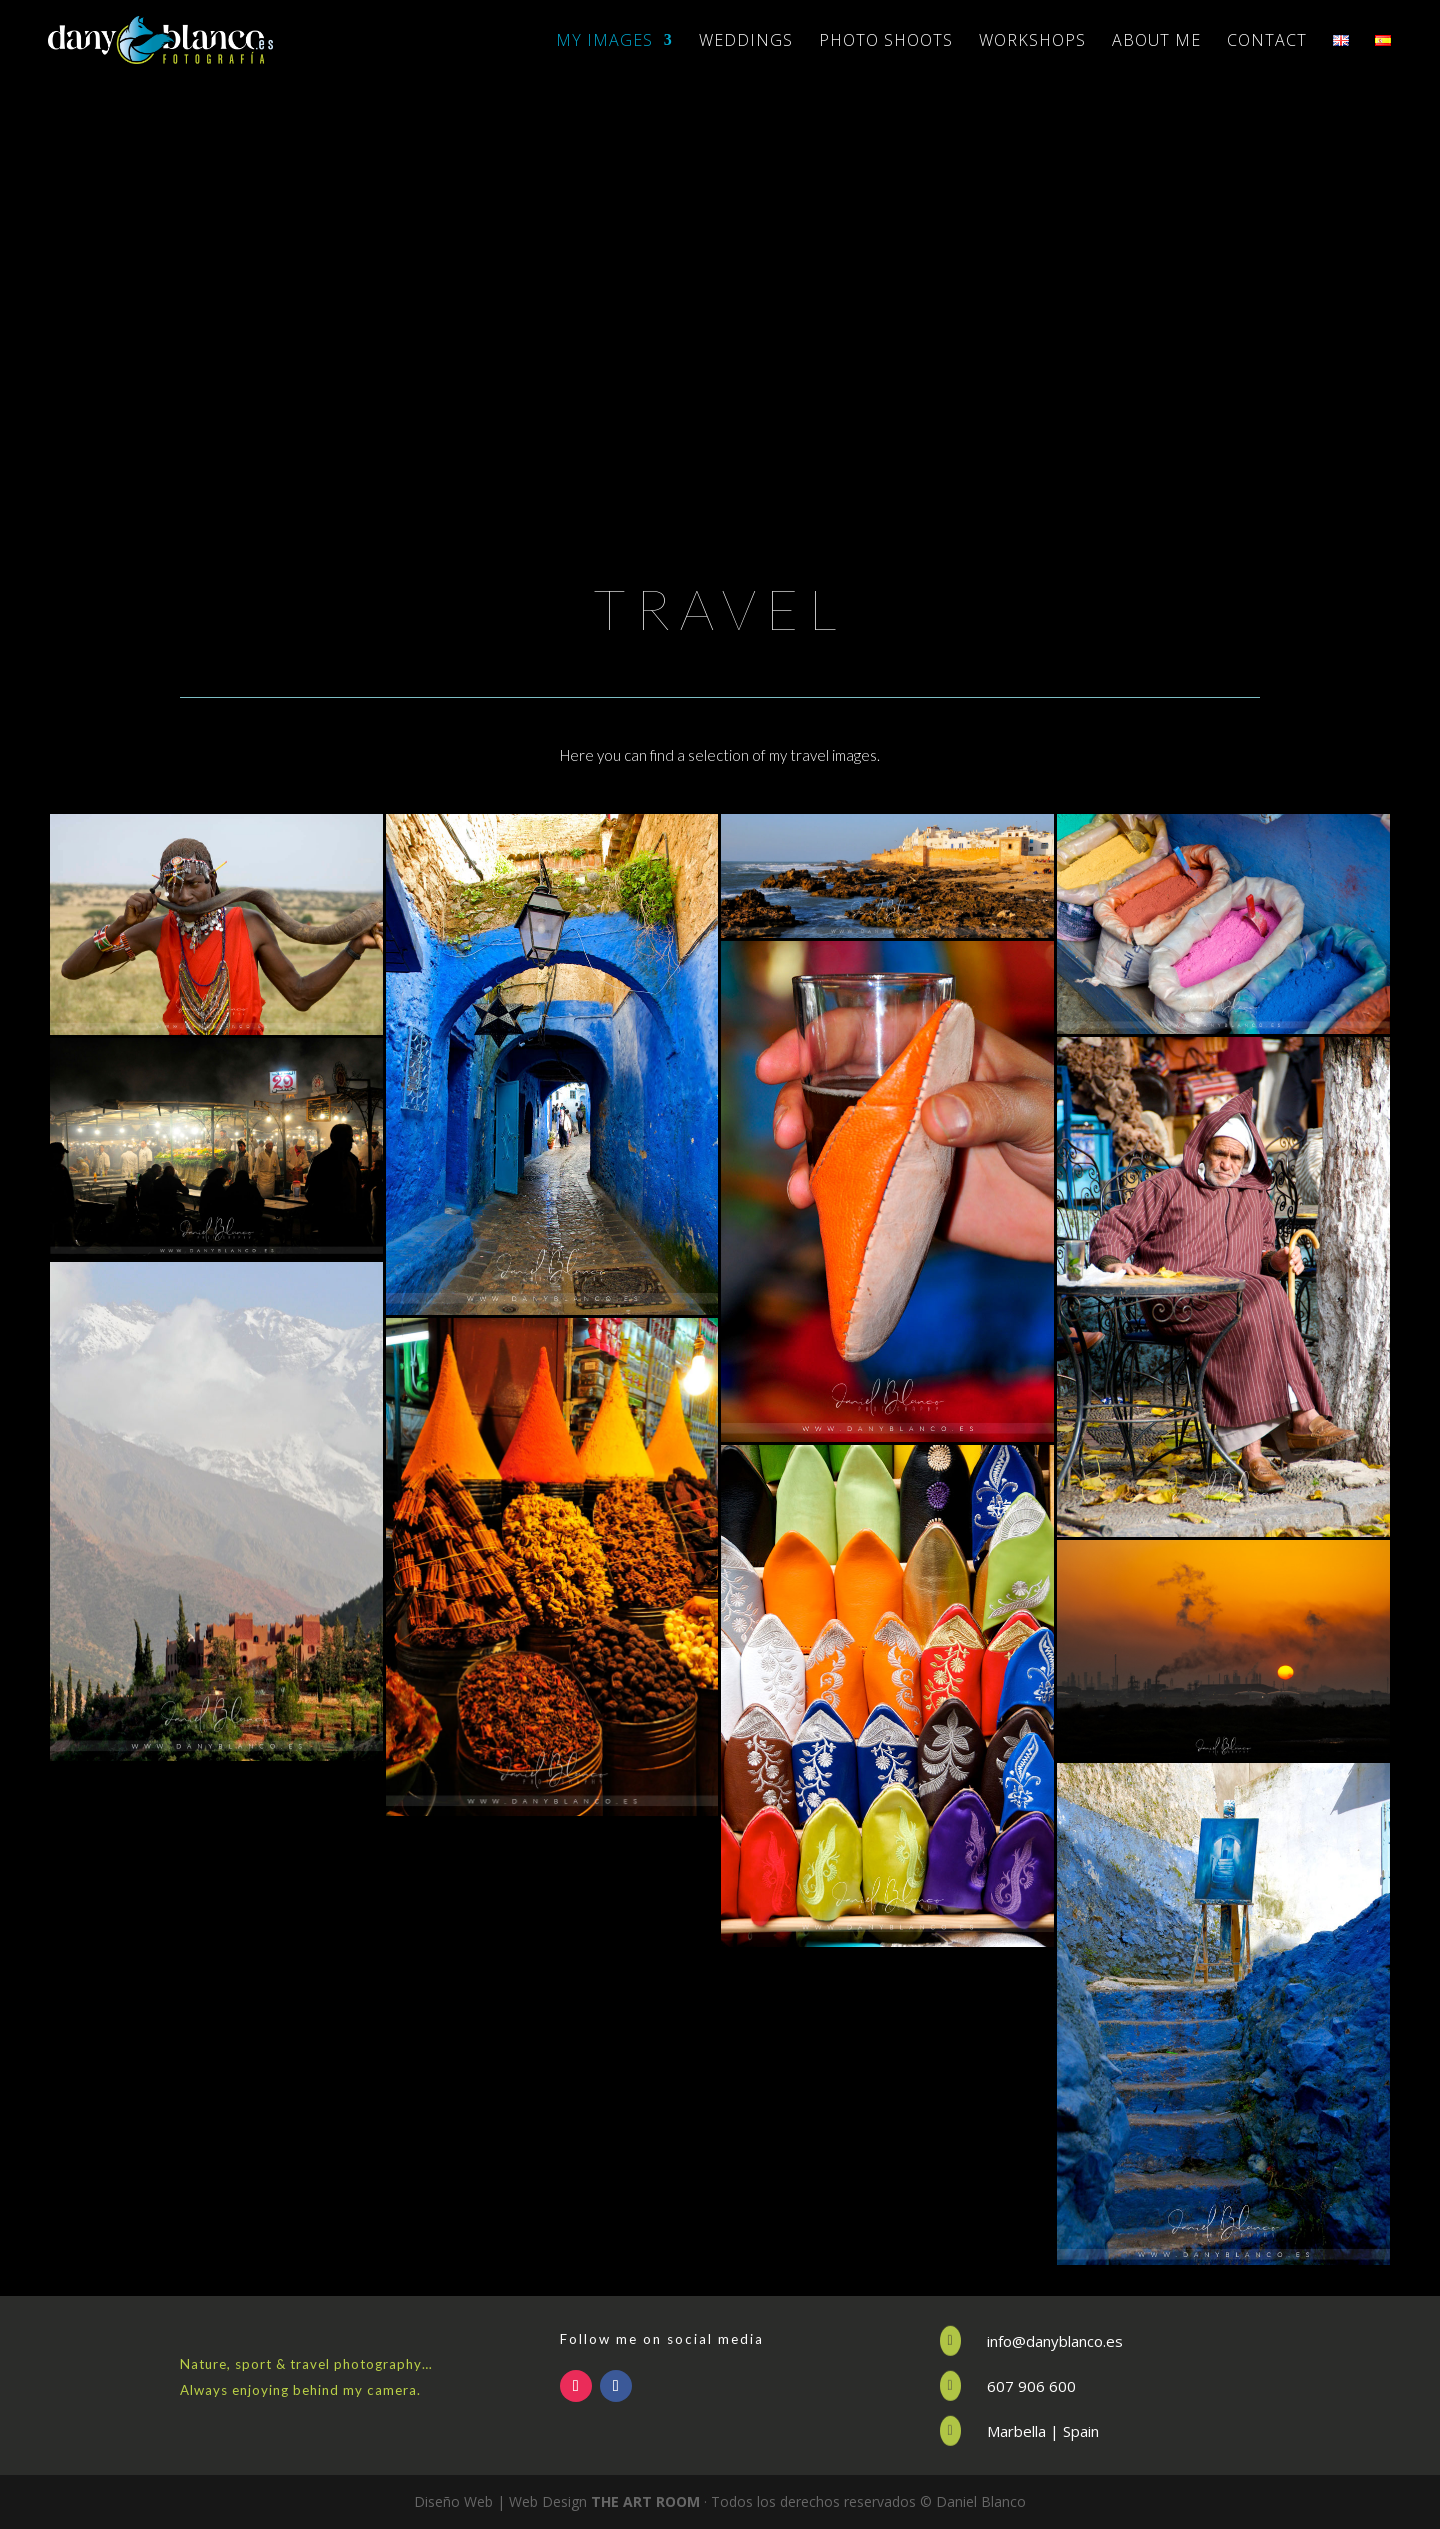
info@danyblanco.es (1055, 2341)
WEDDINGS (746, 42)
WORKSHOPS (1032, 42)
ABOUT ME (1156, 42)
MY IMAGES (604, 42)
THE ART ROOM (645, 2501)
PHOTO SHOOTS (886, 42)
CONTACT (1267, 42)
